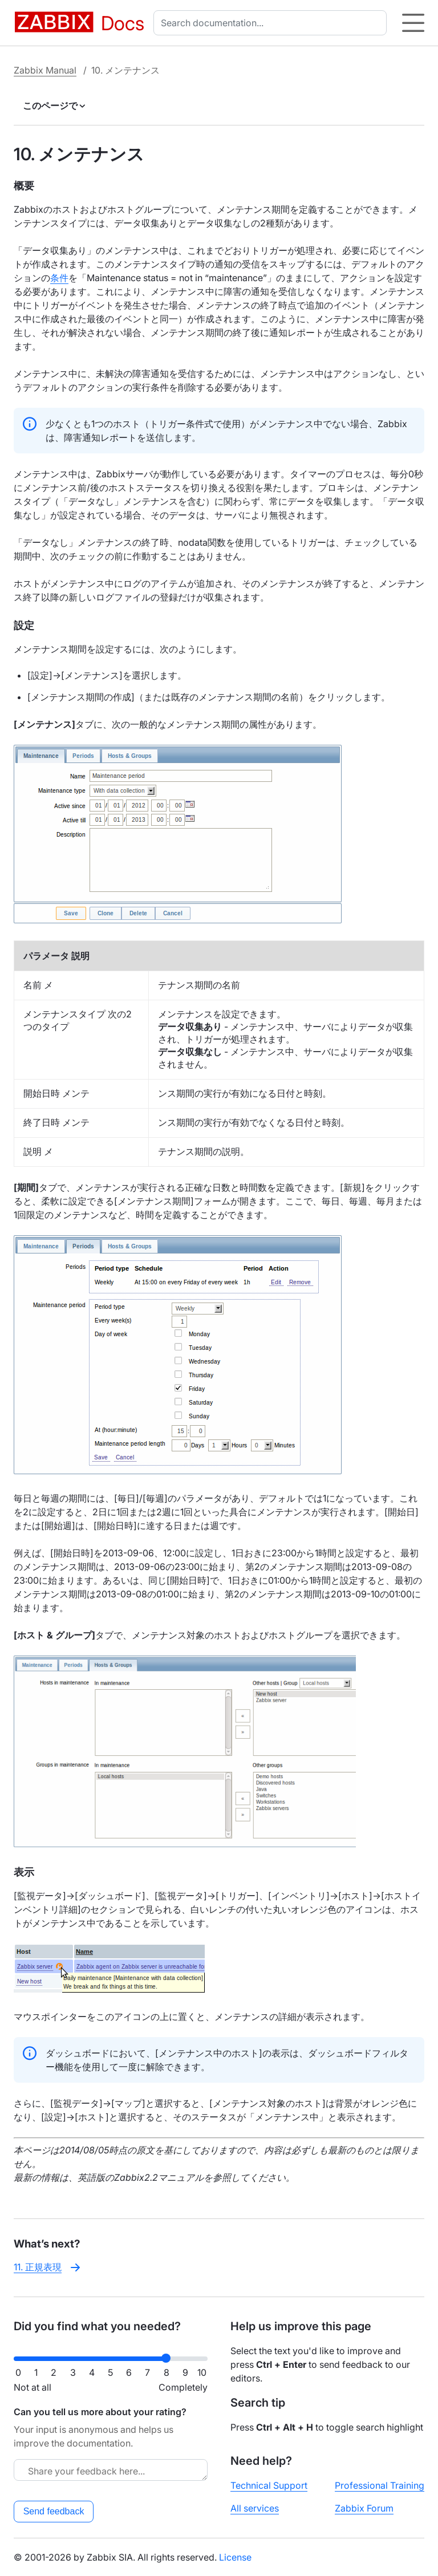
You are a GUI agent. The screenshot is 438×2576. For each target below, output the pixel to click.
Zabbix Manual (45, 70)
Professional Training (379, 2485)
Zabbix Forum (364, 2508)
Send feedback (53, 2511)
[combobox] (272, 23)
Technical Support (268, 2485)
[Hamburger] (413, 23)
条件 (59, 277)
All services (254, 2508)
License (235, 2557)
